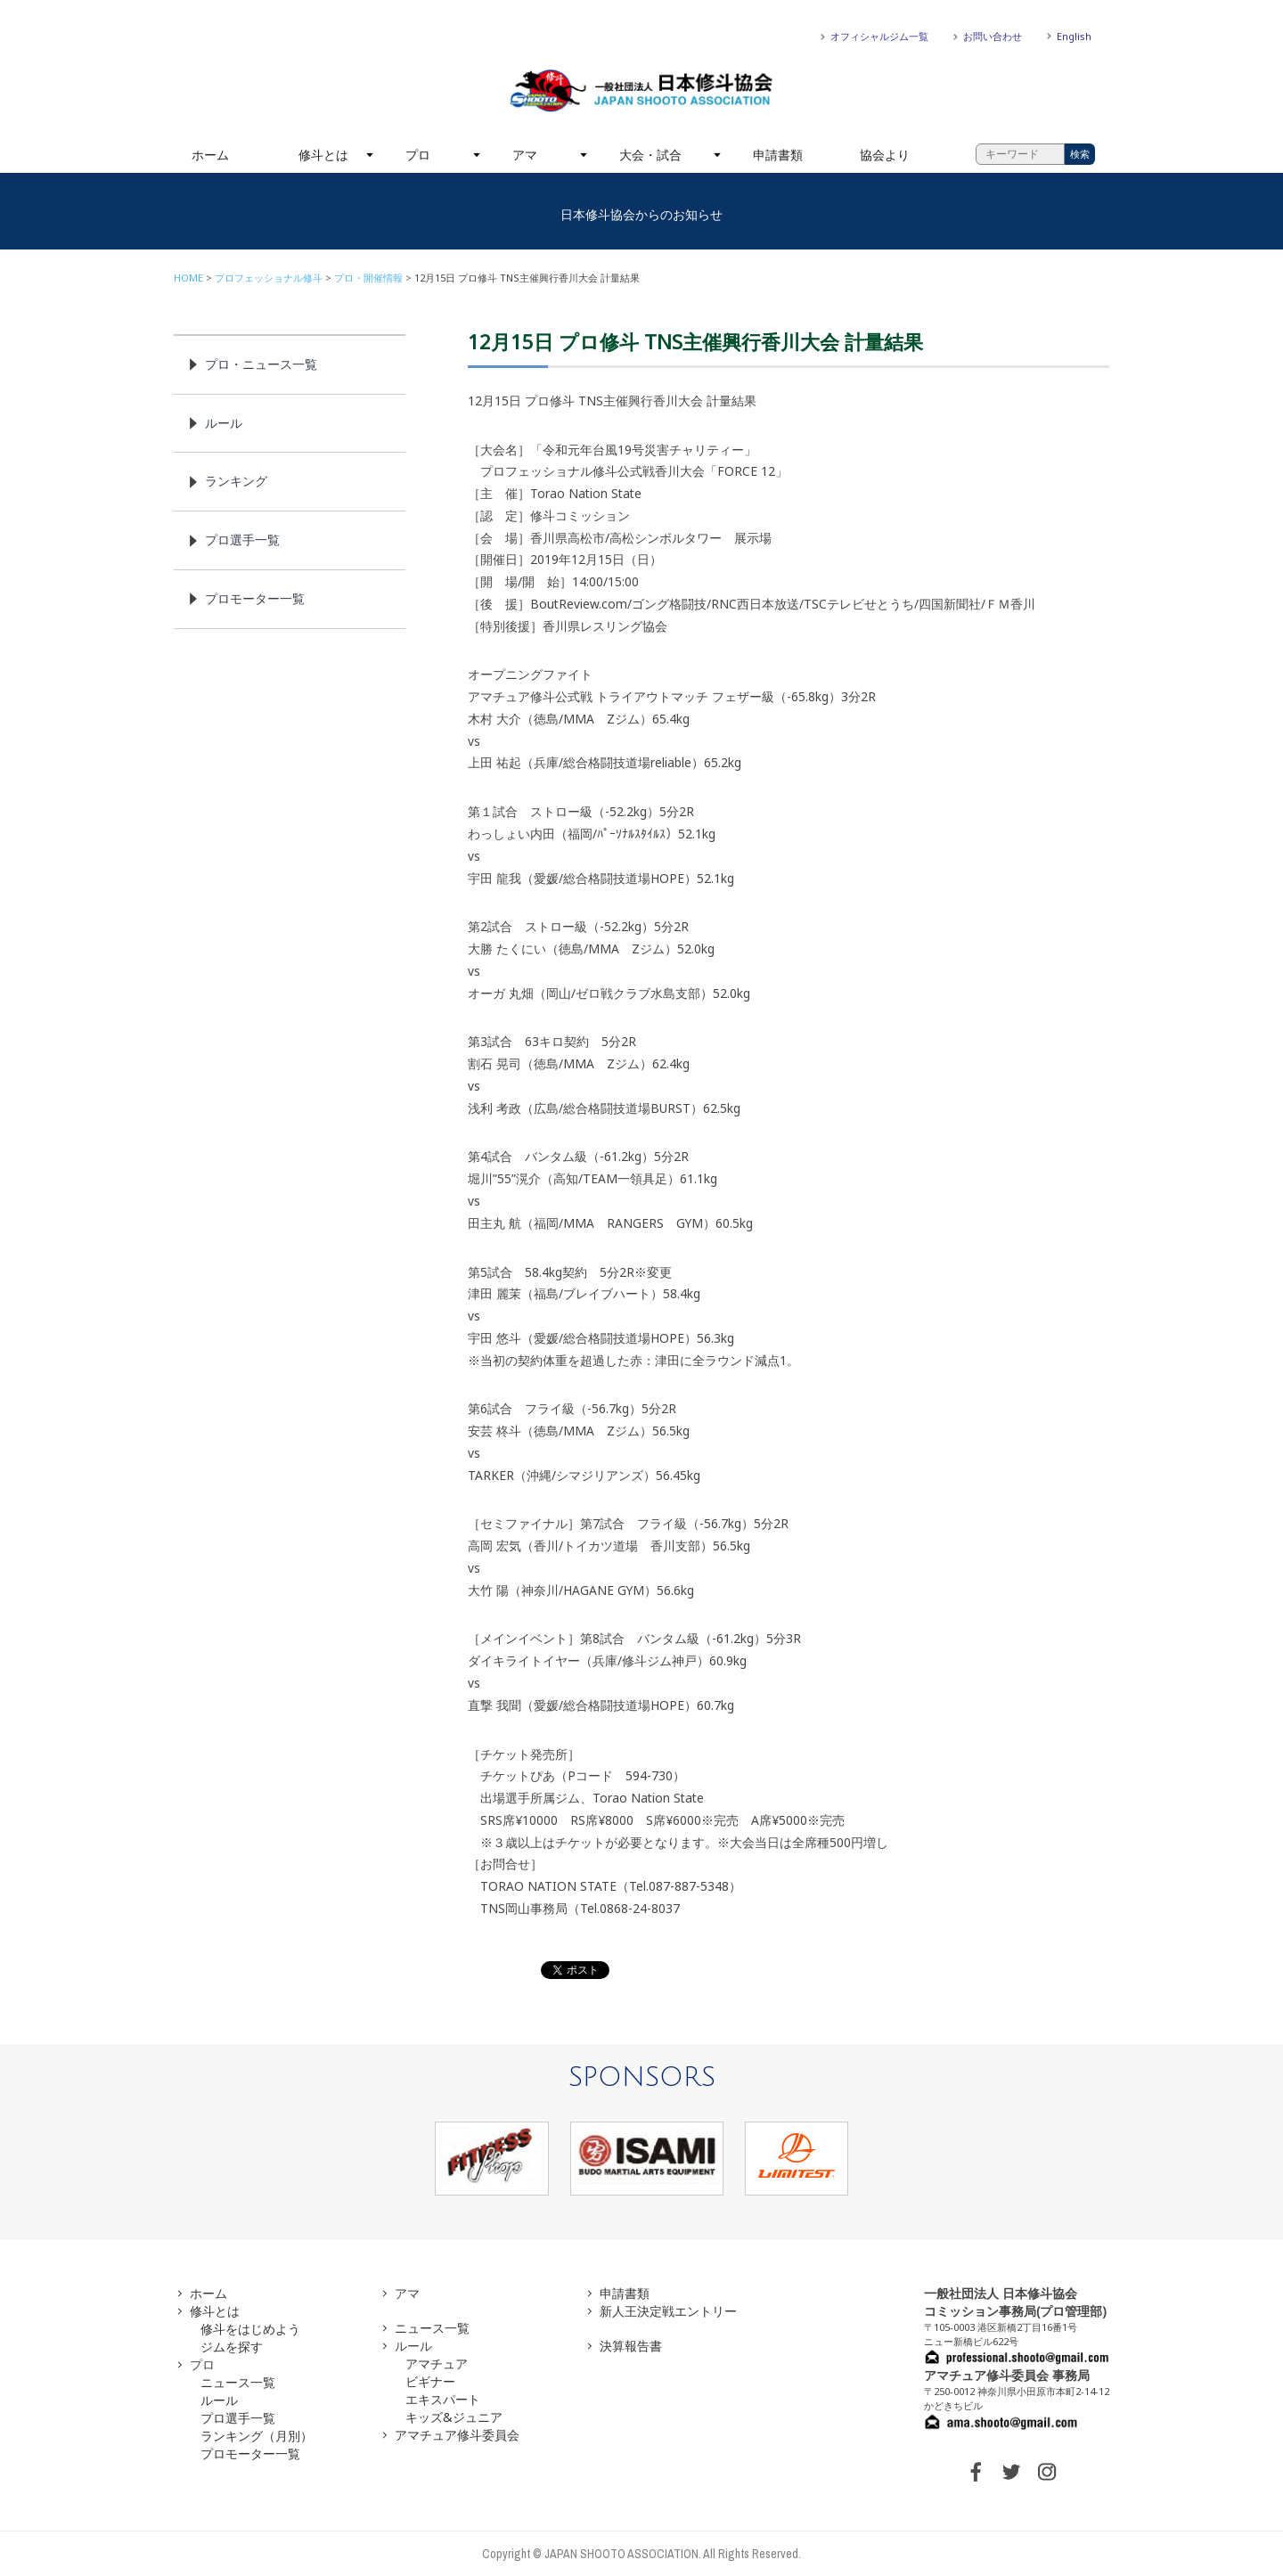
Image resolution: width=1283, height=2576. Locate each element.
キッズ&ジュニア (454, 2416)
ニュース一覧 (237, 2382)
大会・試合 (650, 154)
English (1074, 36)
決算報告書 (631, 2345)
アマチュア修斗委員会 (457, 2434)
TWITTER (1011, 2471)
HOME (188, 277)
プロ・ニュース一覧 (261, 364)
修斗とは (323, 154)
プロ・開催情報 (368, 277)
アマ (524, 154)
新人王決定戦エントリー (668, 2310)
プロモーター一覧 (255, 598)
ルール (223, 422)
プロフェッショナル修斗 (269, 277)
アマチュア (436, 2363)
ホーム (210, 154)
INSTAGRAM (1047, 2471)
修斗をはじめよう (250, 2328)
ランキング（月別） (256, 2435)
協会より (885, 154)
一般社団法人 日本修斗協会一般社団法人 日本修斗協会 (641, 91)
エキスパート (442, 2399)
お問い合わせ (992, 36)
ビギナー (430, 2381)
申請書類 (778, 154)
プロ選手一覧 (242, 539)
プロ (417, 154)
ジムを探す (231, 2346)
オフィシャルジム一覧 (879, 36)
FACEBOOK (975, 2471)
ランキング (236, 480)
